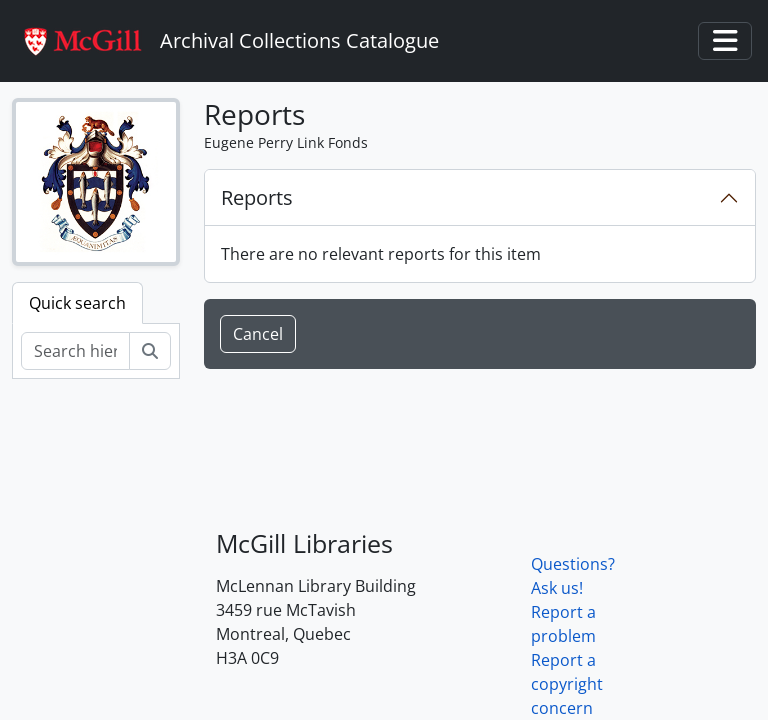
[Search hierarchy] (75, 351)
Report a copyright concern (567, 684)
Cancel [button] (258, 334)
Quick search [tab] (77, 303)
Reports (257, 197)
